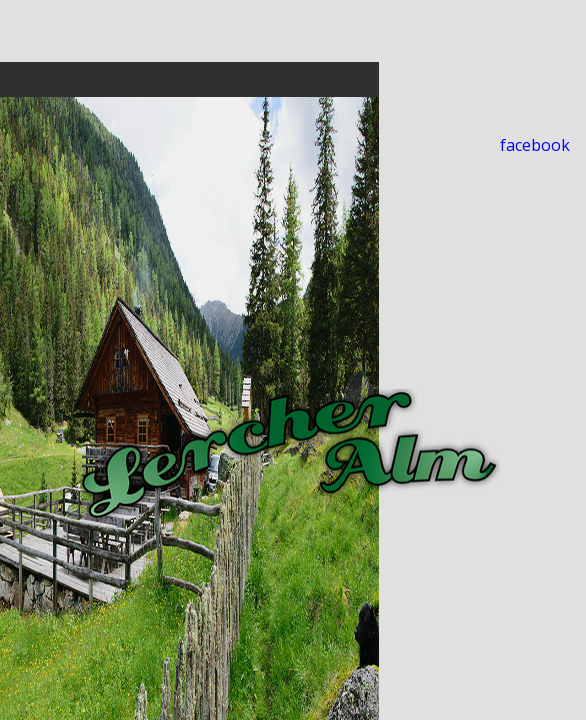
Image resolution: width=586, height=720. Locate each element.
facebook (535, 145)
